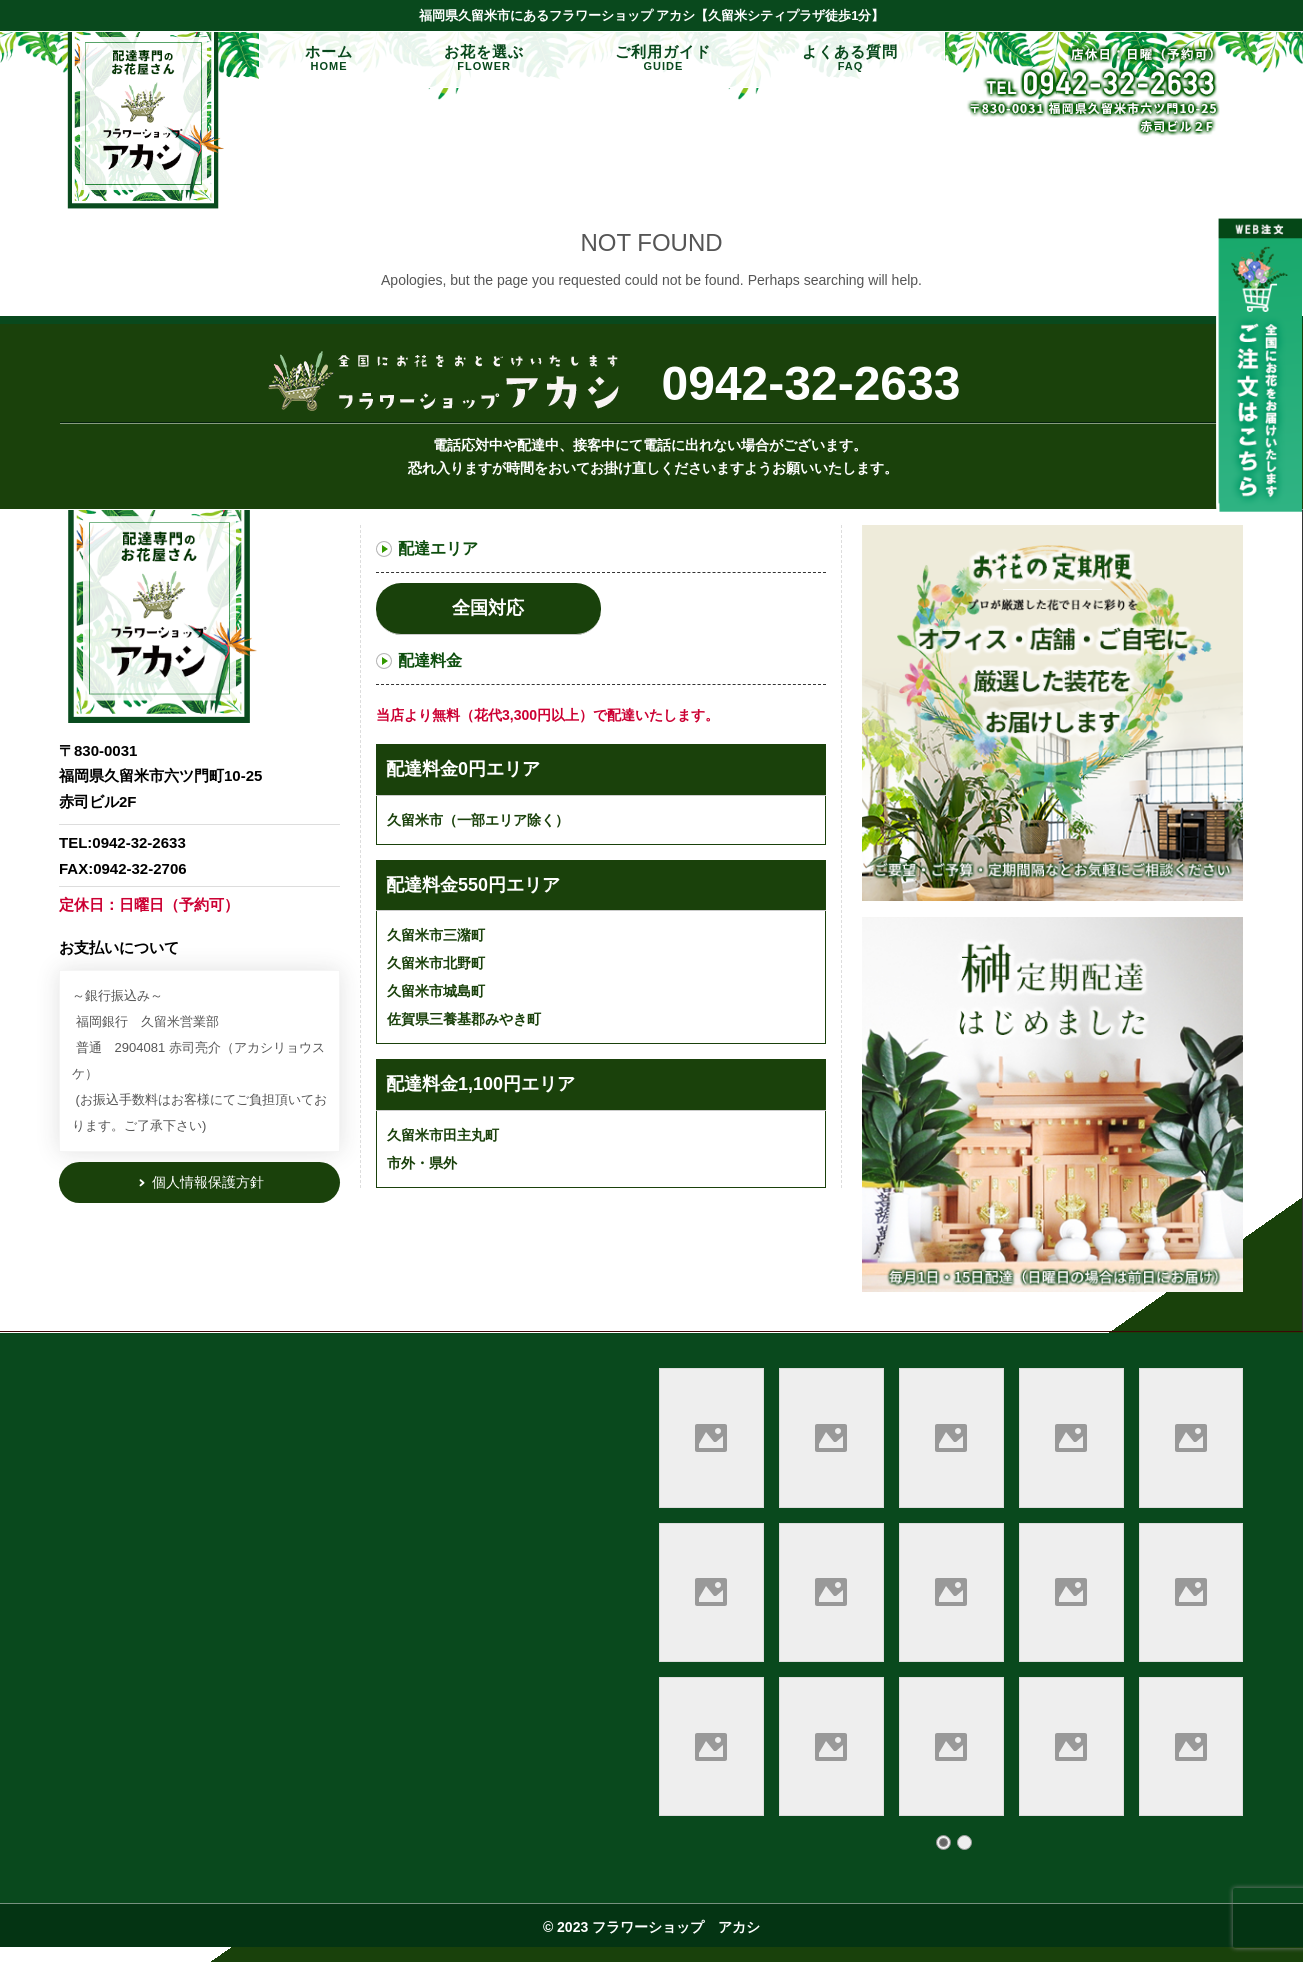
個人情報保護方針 (207, 1182)
